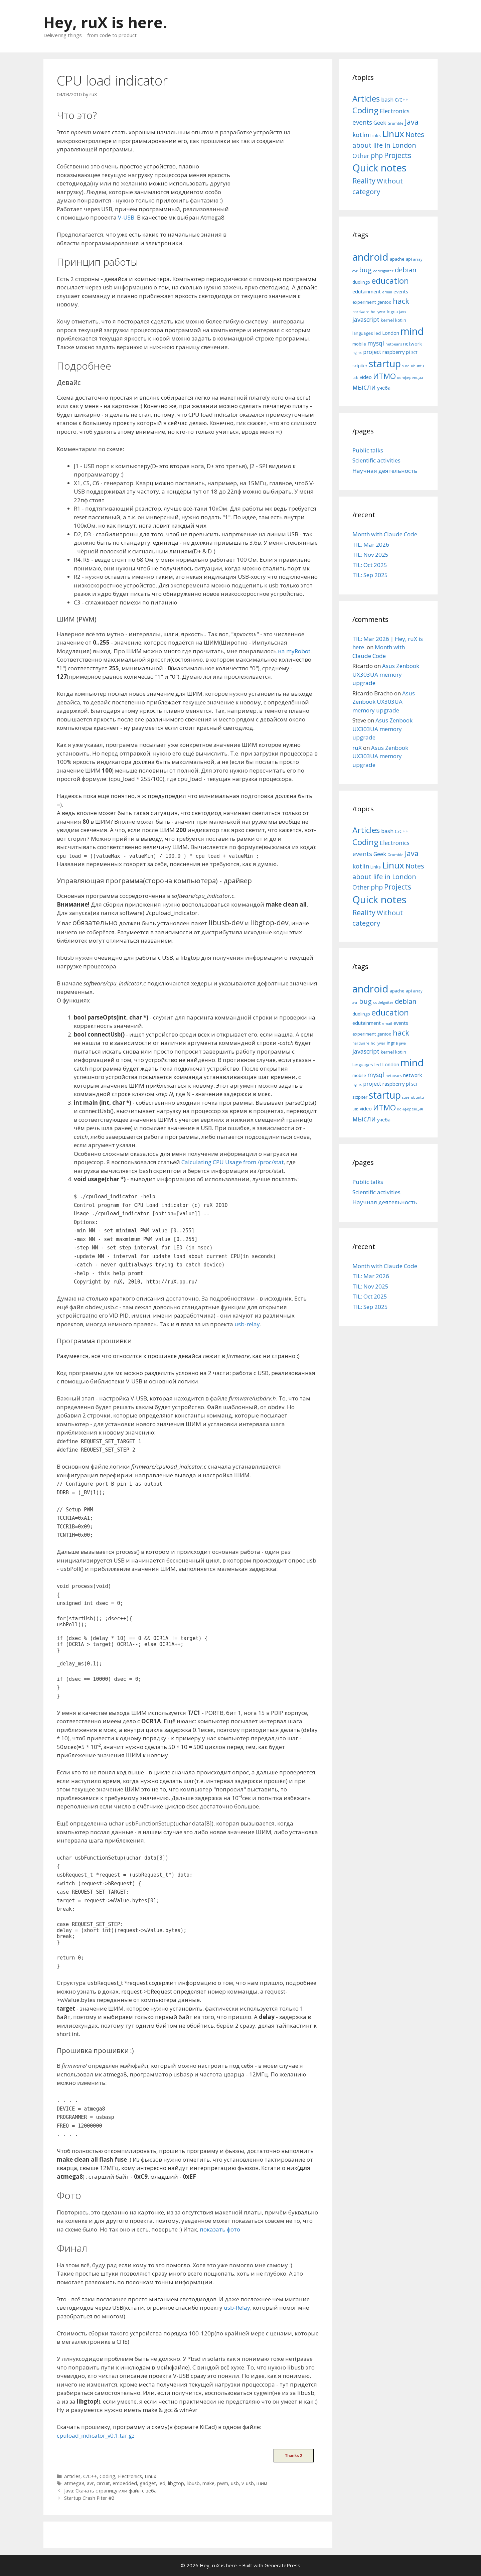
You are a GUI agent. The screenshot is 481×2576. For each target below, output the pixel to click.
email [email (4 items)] (387, 292)
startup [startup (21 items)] (385, 363)
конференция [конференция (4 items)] (410, 377)
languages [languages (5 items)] (362, 333)
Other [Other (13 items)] (360, 156)
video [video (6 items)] (366, 377)
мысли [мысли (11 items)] (364, 387)
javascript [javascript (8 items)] (365, 319)
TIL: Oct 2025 (369, 565)
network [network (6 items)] (412, 343)
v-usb (248, 2483)
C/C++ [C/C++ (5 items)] (402, 100)
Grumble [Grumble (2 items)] (395, 123)
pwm (222, 2483)
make (208, 2483)
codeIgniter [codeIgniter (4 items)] (383, 271)
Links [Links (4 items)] (375, 135)
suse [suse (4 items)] (406, 366)
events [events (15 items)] (362, 122)
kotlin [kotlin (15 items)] (360, 134)
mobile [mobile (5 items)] (359, 344)
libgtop (176, 2483)
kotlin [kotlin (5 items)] (400, 320)
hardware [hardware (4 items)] (360, 311)
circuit (103, 2483)
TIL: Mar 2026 (370, 544)
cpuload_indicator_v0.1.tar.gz (96, 2435)
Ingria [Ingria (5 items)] (392, 311)
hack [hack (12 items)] (401, 301)
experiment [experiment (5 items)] (364, 302)
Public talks (367, 450)
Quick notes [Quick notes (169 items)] (379, 167)
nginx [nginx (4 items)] (357, 352)
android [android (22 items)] (370, 257)
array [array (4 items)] (417, 259)
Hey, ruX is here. (105, 22)
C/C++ (90, 2476)
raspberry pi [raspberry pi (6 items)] (396, 352)
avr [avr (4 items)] (355, 271)
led (162, 2483)
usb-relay (247, 1324)
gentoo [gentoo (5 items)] (384, 302)
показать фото (220, 2229)
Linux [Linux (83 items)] (393, 134)
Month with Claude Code (384, 534)
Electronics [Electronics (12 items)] (395, 111)
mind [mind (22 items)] (412, 331)
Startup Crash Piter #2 (89, 2498)
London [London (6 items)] (390, 332)
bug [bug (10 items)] (365, 269)
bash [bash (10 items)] (387, 99)
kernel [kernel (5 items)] (387, 320)
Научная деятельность (384, 470)
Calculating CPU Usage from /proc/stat (232, 1162)
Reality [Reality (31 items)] (363, 180)
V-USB (126, 217)
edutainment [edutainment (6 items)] (366, 291)
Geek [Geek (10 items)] (379, 122)
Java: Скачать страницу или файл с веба (110, 2490)
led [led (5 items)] (377, 333)
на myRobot (294, 651)
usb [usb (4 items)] (355, 377)
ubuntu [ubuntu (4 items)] (417, 366)
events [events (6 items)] (400, 291)
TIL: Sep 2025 (370, 575)
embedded (125, 2483)
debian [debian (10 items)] (406, 269)
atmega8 (74, 2483)
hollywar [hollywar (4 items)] (378, 311)
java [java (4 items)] (402, 311)
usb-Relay (237, 2307)
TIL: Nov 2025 (370, 554)
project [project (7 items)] (372, 352)
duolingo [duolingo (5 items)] (361, 282)
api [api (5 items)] (409, 259)
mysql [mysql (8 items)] (375, 343)
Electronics (130, 2476)
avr (90, 2483)
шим (262, 2483)
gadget (148, 2483)
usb (235, 2483)
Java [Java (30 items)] (412, 122)
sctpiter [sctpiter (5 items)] (359, 366)
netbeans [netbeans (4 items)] (393, 344)
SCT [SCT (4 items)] (414, 352)
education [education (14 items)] (390, 280)
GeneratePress (282, 2565)
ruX (357, 748)
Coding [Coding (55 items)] (365, 110)
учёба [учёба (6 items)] (383, 387)
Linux (150, 2476)
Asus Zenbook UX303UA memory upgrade (385, 674)
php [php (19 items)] (377, 155)
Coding (107, 2476)
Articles (72, 2476)
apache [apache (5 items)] (397, 259)
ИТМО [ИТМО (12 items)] (384, 376)
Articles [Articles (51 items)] (366, 98)
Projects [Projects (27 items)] (397, 155)
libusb (193, 2483)
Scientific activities (376, 460)
